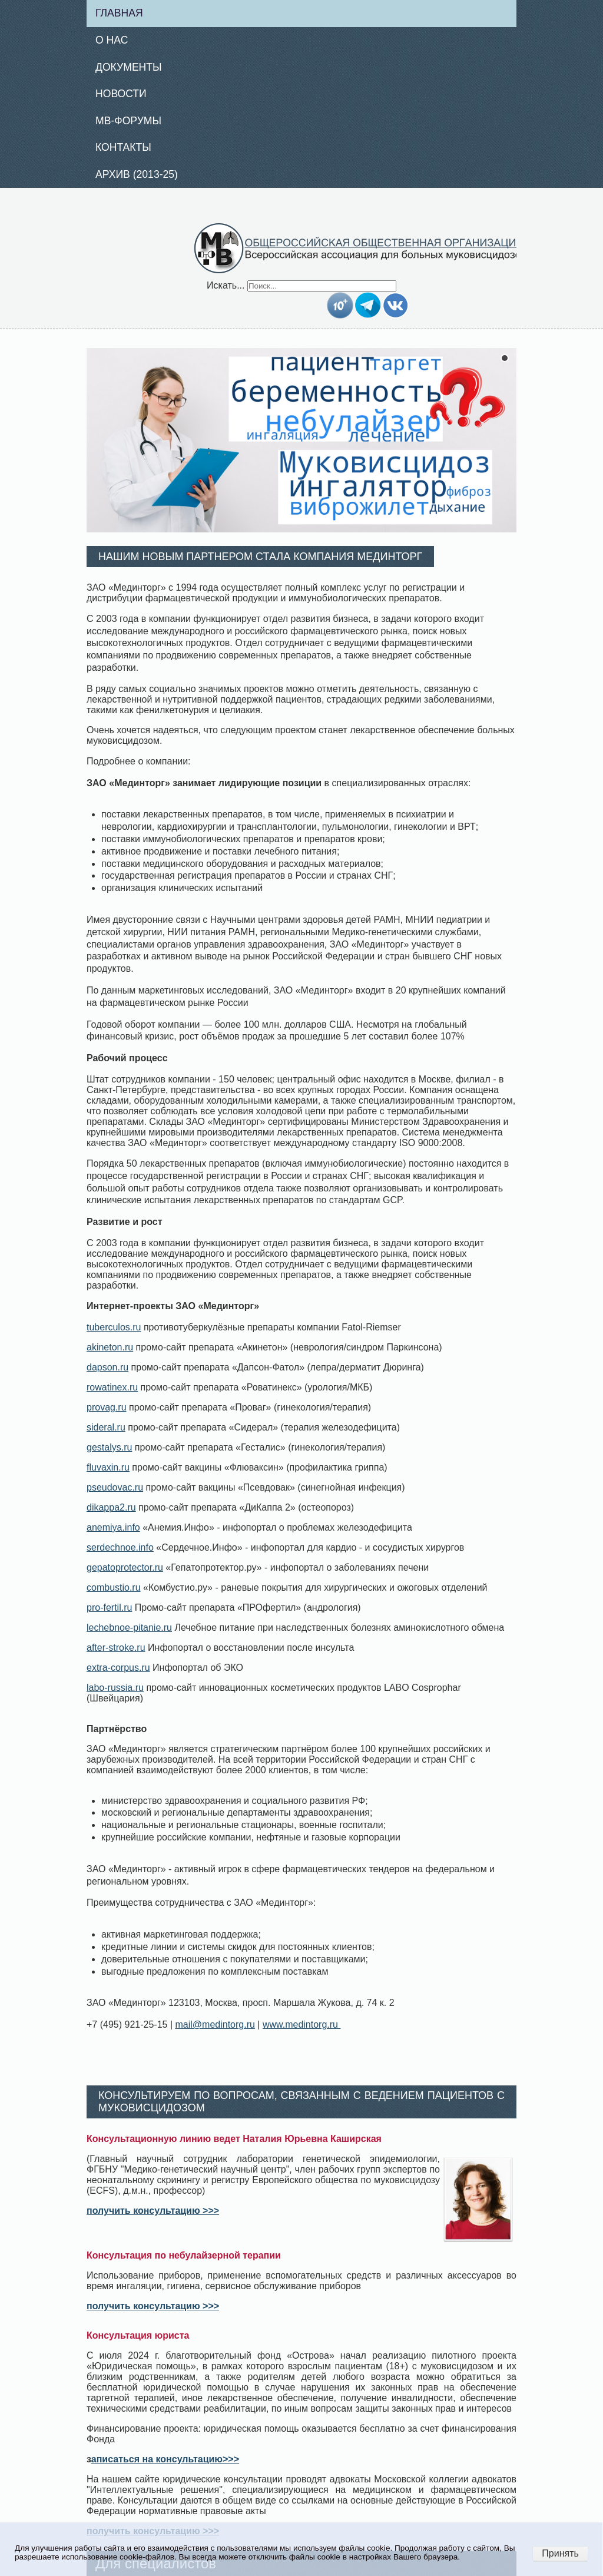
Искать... (225, 285)
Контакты (123, 147)
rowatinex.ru (112, 1387)
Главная (119, 13)
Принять (560, 2553)
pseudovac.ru (115, 1487)
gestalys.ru (109, 1447)
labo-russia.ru (115, 1688)
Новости (121, 94)
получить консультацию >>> (153, 2211)
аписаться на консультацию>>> (165, 2459)
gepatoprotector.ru (125, 1567)
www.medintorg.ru (302, 2024)
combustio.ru (114, 1587)
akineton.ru (110, 1347)
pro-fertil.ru (109, 1607)
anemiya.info (113, 1527)
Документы (128, 67)
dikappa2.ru (111, 1507)
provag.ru (107, 1407)
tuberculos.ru (114, 1327)
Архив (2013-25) (136, 174)
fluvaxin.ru (108, 1467)
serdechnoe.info (120, 1547)
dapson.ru (107, 1367)
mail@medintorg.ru (214, 2024)
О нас (111, 40)
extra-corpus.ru (118, 1668)
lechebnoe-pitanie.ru (129, 1628)
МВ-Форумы (128, 121)
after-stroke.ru (116, 1648)
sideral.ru (106, 1427)
